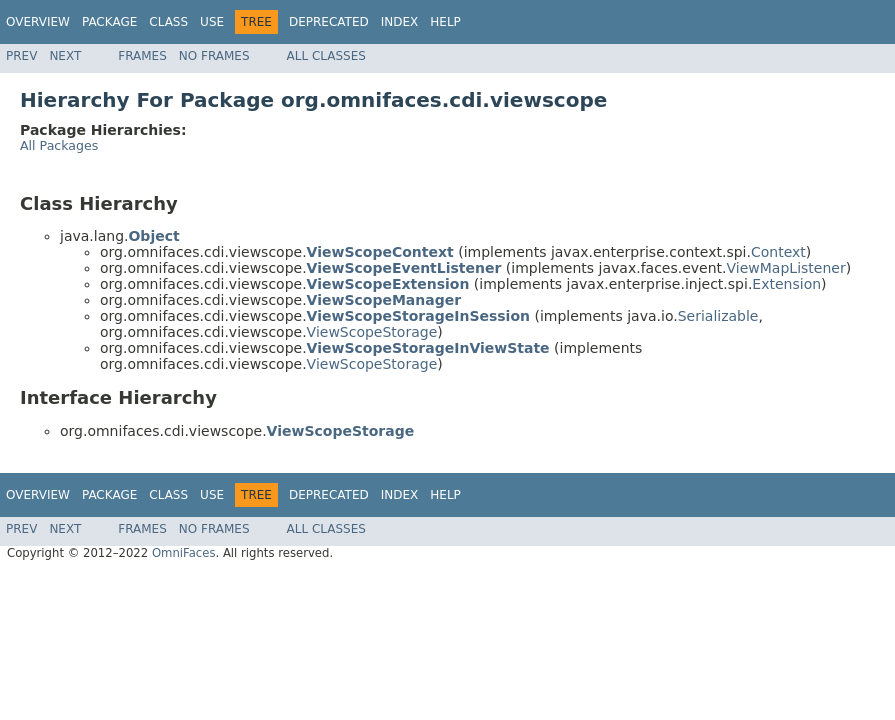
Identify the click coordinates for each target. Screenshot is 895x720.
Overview (38, 22)
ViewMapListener (786, 268)
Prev (21, 56)
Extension (786, 284)
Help (445, 22)
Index (400, 22)
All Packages (59, 145)
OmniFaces (184, 553)
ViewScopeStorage (372, 332)
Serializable (718, 316)
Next (65, 56)
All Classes (326, 56)
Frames (142, 56)
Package (109, 22)
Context (778, 252)
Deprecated (329, 22)
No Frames (214, 56)
